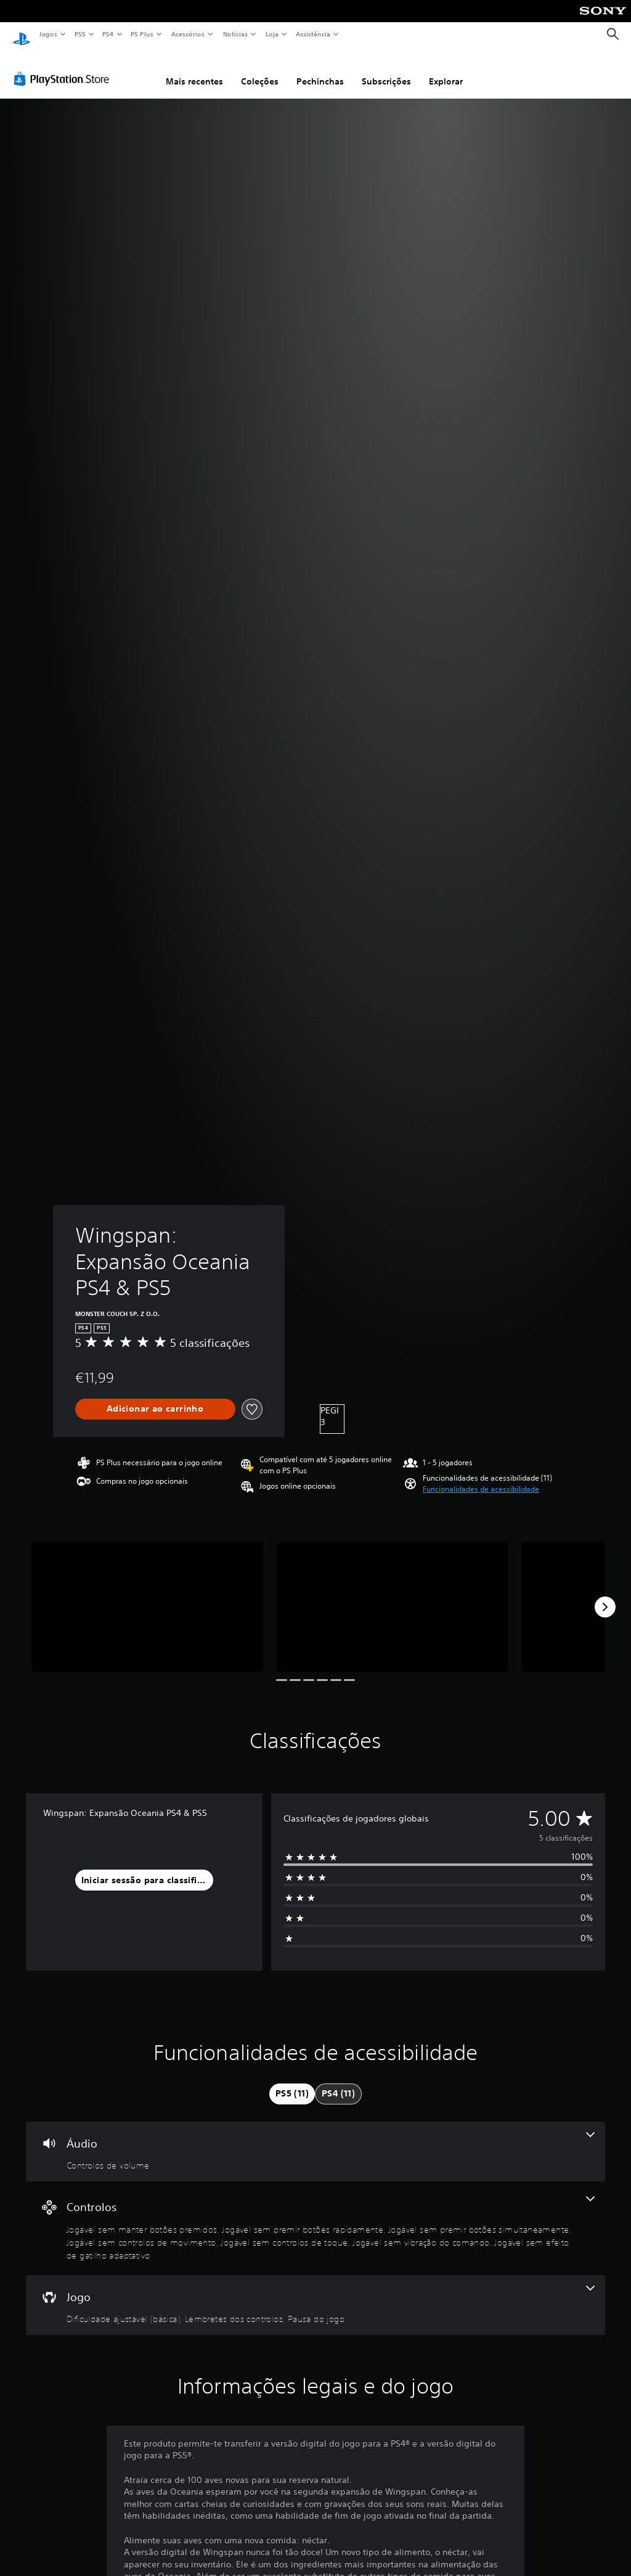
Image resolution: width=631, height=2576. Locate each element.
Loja (272, 34)
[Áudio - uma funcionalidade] (315, 2140)
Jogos (48, 34)
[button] (481, 1477)
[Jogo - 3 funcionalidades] (315, 2293)
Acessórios (187, 34)
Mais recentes (194, 69)
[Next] (605, 1595)
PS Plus (142, 34)
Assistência (312, 34)
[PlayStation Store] (64, 67)
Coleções (260, 69)
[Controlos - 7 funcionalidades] (315, 2216)
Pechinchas (320, 69)
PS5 (80, 34)
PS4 (108, 34)
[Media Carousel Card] (147, 1595)
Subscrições (386, 69)
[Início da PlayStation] (21, 34)
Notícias (235, 34)
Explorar (446, 69)
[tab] (292, 2082)
